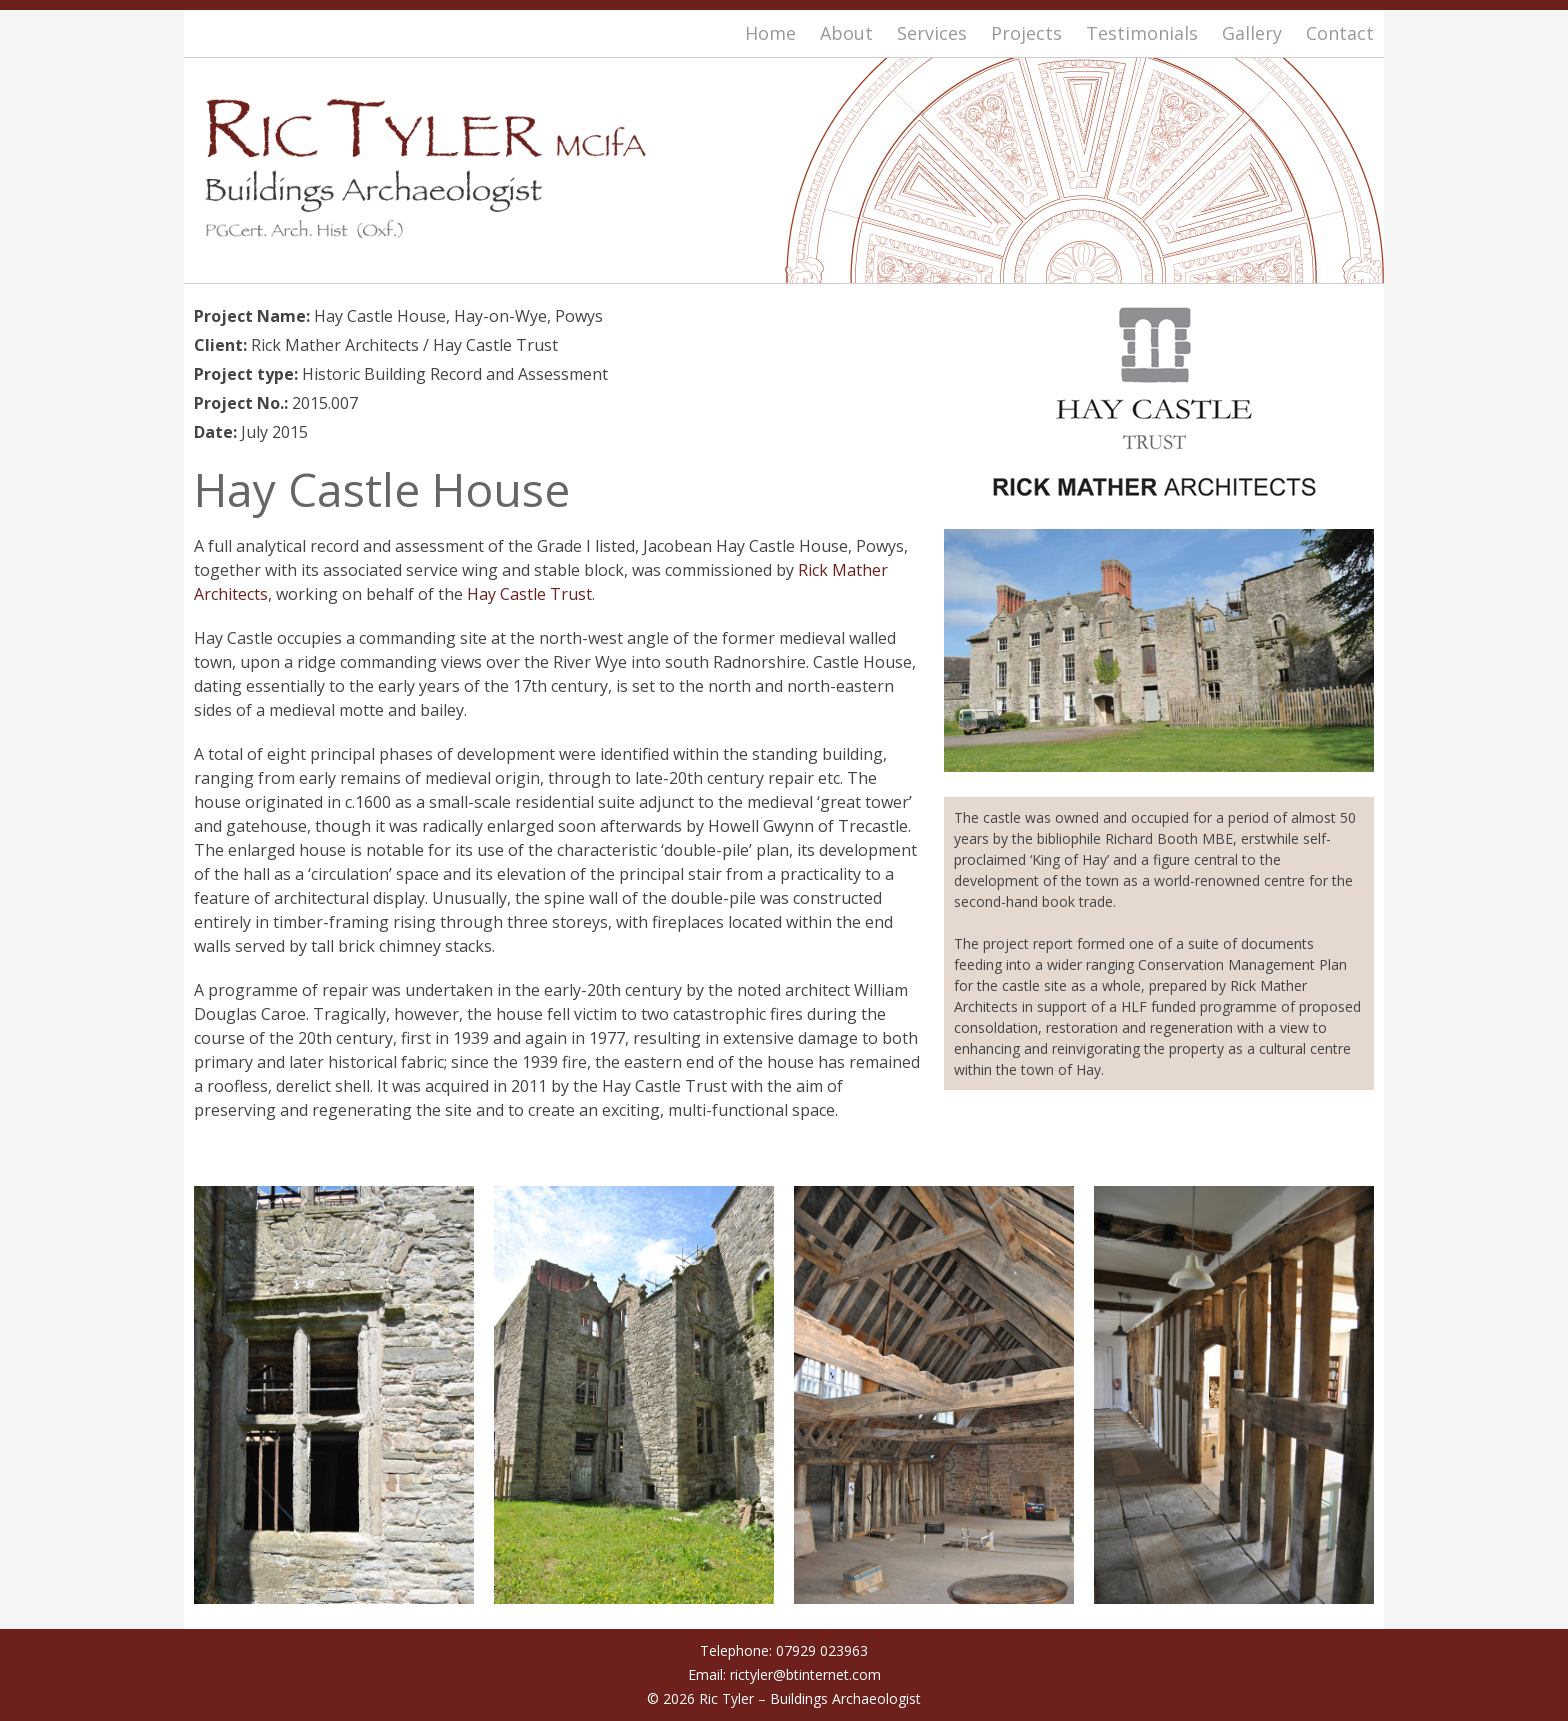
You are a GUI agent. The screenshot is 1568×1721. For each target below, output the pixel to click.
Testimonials (1142, 33)
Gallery (1252, 33)
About (846, 33)
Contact (1340, 33)
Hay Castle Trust (529, 594)
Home (770, 33)
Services (932, 33)
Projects (1026, 33)
